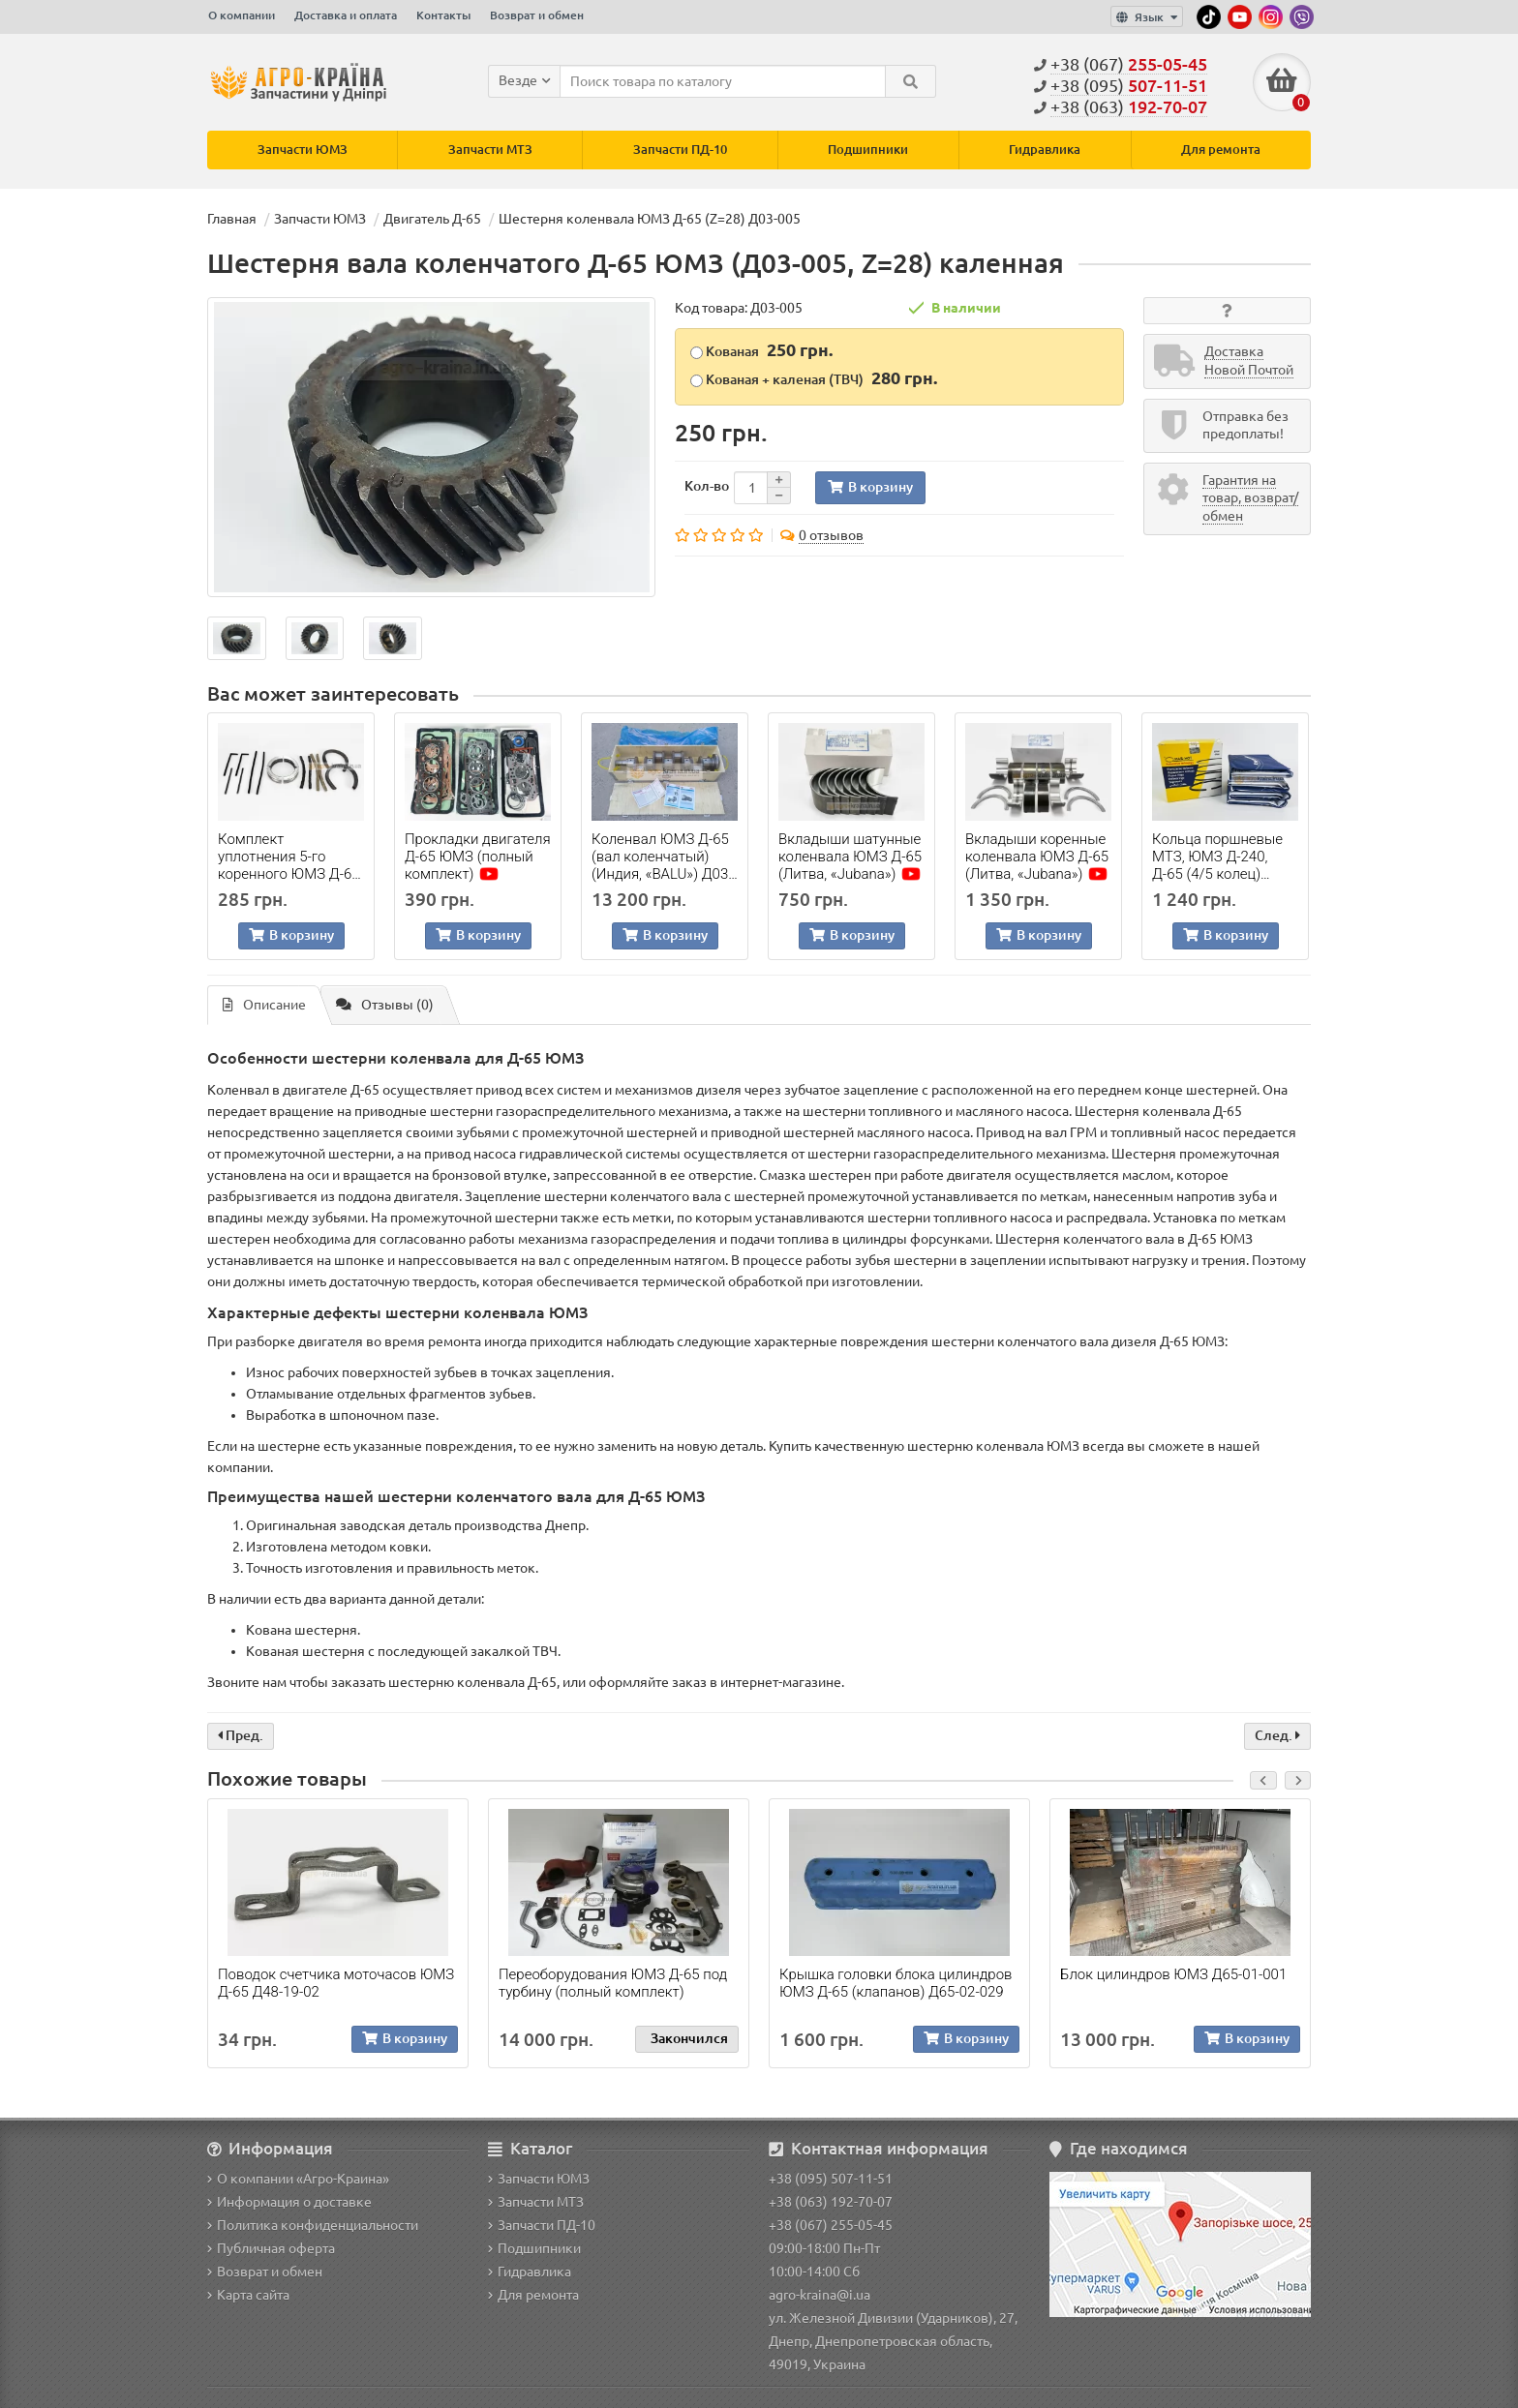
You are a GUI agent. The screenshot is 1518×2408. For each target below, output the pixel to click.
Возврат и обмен (537, 15)
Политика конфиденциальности (312, 2225)
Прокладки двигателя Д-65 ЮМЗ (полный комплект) (478, 856)
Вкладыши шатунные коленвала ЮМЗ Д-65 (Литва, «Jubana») (850, 856)
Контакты (443, 15)
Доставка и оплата (345, 15)
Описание (264, 1005)
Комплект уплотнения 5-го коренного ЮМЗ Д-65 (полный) (289, 857)
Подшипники (868, 149)
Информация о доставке (289, 2202)
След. (1277, 1735)
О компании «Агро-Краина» (298, 2178)
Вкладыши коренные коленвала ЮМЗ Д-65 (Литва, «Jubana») (1037, 856)
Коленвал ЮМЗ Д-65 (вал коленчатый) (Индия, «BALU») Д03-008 (662, 857)
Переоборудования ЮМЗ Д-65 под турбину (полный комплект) (613, 1983)
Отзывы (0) (385, 1005)
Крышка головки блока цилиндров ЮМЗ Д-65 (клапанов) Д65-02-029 (895, 1983)
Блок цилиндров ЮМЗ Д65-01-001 (1173, 1974)
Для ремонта (1220, 149)
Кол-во (706, 486)
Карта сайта (248, 2295)
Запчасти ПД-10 (680, 149)
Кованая (761, 350)
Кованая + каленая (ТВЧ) (813, 378)
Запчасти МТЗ (490, 149)
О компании (241, 15)
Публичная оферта (271, 2248)
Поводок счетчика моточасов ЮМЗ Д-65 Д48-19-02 (336, 1983)
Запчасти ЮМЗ (303, 149)
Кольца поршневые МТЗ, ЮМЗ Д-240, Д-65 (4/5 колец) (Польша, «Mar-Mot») (1221, 857)
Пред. (240, 1735)
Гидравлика (1044, 149)
